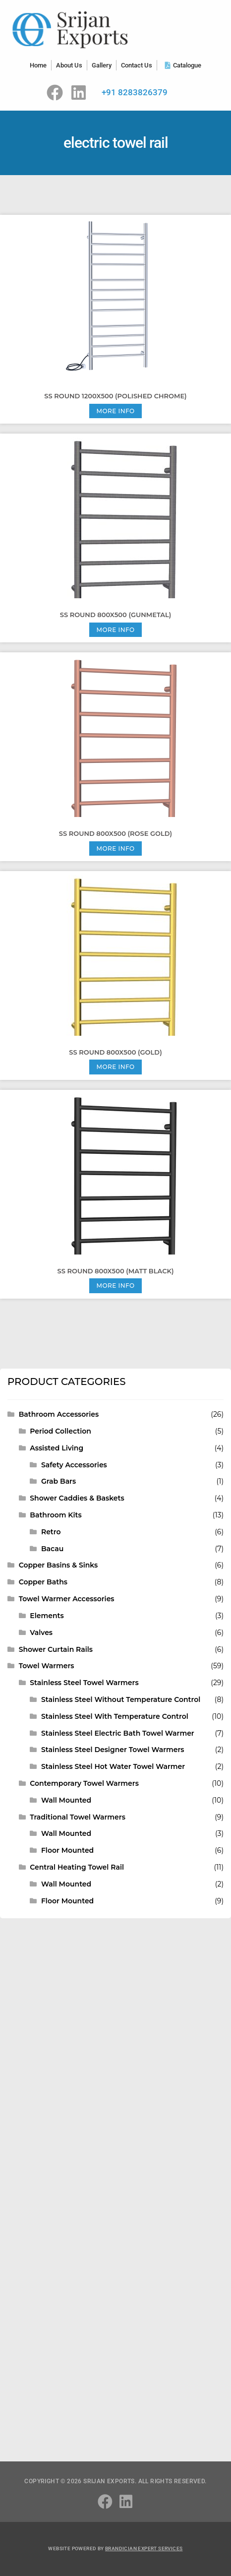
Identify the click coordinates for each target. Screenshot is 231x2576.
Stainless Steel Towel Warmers (84, 1682)
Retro (51, 1531)
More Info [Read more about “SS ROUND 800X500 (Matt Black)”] (115, 1285)
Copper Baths (43, 1581)
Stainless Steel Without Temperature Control (120, 1699)
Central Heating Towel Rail (77, 1867)
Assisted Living (56, 1448)
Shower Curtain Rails (56, 1649)
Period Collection (60, 1431)
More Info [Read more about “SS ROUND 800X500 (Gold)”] (115, 1066)
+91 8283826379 (135, 92)
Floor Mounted (67, 1850)
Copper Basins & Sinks (58, 1565)
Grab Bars (58, 1481)
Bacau (52, 1548)
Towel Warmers (46, 1665)
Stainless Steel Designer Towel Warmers (112, 1749)
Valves (41, 1632)
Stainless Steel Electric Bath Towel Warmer (117, 1733)
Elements (46, 1615)
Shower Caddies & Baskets (77, 1498)
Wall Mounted (66, 1800)
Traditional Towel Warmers (77, 1817)
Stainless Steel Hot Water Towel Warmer (113, 1766)
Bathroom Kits (55, 1514)
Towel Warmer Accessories (67, 1598)
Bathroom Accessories (59, 1414)
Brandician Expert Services (143, 2548)
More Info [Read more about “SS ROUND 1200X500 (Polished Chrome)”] (115, 411)
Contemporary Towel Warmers (84, 1783)
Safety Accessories (74, 1464)
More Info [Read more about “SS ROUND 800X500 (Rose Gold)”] (115, 848)
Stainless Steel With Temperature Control (114, 1716)
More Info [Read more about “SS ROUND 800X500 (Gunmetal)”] (115, 629)
